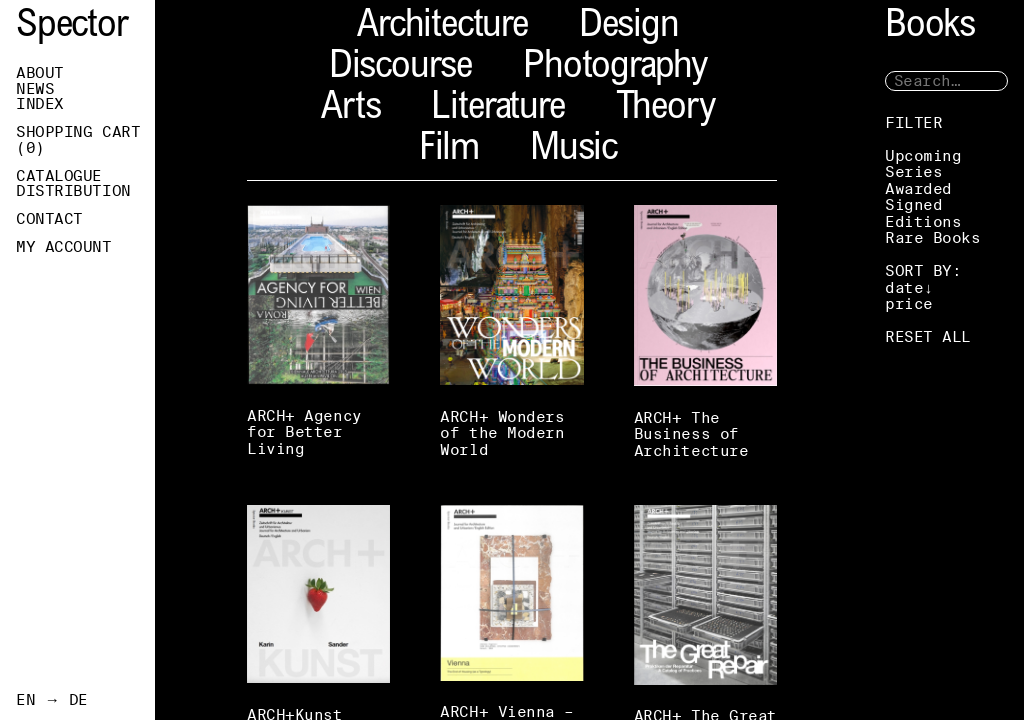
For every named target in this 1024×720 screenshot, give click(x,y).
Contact (49, 219)
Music (573, 150)
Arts (350, 109)
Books (930, 27)
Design (629, 27)
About (40, 73)
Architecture (442, 27)
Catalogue (59, 176)
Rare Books (933, 237)
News (35, 89)
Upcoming (923, 155)
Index (40, 104)
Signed (913, 204)
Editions (923, 221)
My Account (64, 247)
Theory (665, 109)
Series (913, 171)
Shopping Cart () (78, 140)
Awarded (918, 188)
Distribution (73, 191)
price (909, 303)
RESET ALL (928, 336)
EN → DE (52, 700)
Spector (72, 27)
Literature (497, 109)
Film (449, 150)
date (904, 287)
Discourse (400, 68)
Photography (615, 68)
